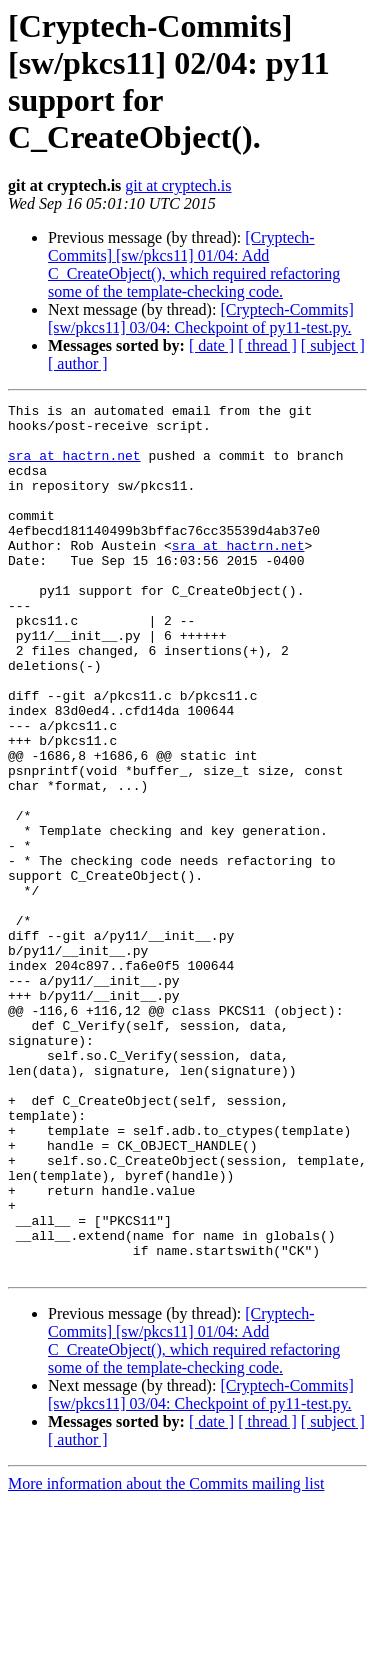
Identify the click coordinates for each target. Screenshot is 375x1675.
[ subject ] (333, 345)
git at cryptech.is (178, 185)
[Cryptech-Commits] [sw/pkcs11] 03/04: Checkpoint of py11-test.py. (201, 318)
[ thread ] (267, 345)
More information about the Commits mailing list (166, 1657)
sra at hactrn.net (74, 467)
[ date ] (211, 345)
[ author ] (78, 363)
